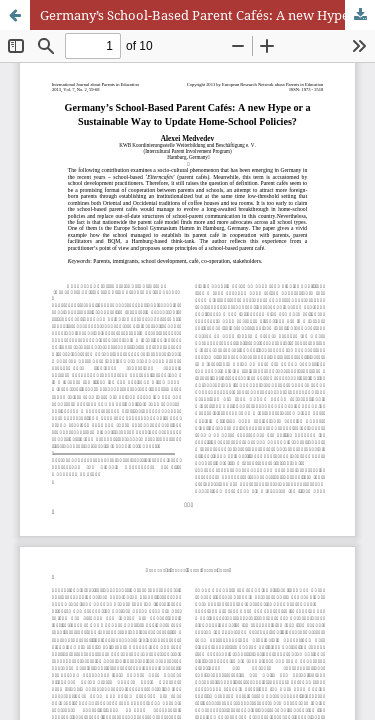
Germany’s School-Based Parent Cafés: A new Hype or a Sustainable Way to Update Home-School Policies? (207, 15)
